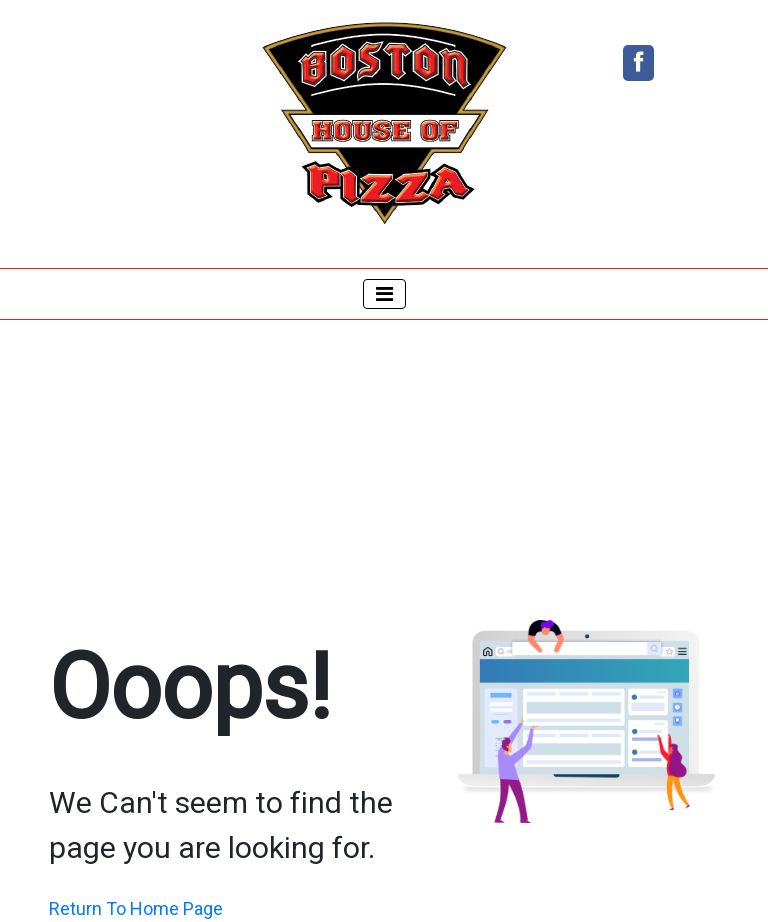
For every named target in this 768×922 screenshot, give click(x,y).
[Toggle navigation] (384, 294)
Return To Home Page (136, 908)
